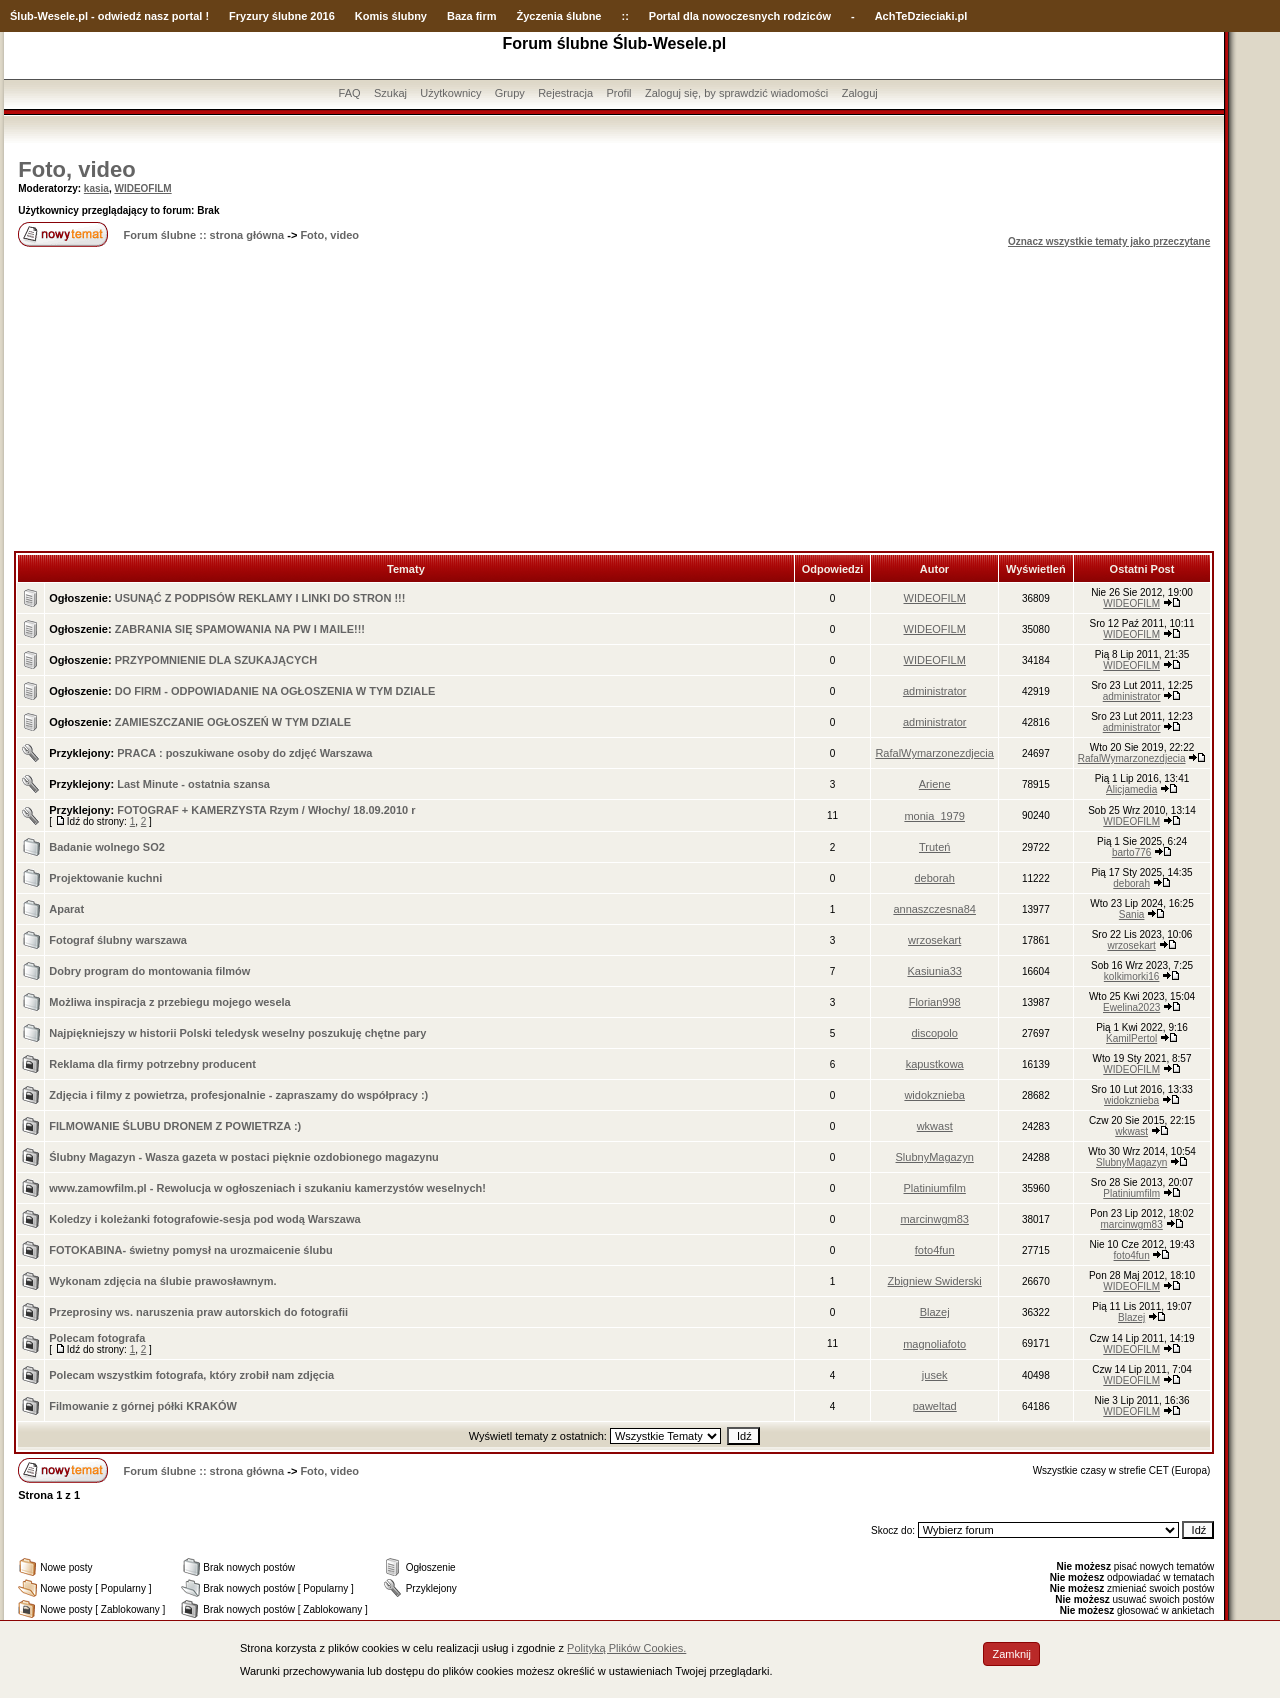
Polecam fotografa (97, 1338)
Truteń (934, 847)
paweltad (935, 1406)
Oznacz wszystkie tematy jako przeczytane (1109, 241)
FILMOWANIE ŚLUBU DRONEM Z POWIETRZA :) (175, 1126)
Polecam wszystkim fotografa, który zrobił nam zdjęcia (191, 1375)
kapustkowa (935, 1064)
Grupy (510, 93)
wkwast (935, 1126)
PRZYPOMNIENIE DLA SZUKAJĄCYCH (216, 660)
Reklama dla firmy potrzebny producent (152, 1064)
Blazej (935, 1312)
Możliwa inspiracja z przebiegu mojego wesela (169, 1002)
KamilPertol (1131, 1038)
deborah (934, 878)
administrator (935, 691)
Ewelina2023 (1131, 1007)
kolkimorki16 (1132, 976)
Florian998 (935, 1002)
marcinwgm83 (934, 1219)
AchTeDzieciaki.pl (921, 16)
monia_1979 (934, 816)
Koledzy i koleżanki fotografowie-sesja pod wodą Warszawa (204, 1219)
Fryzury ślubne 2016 (282, 16)
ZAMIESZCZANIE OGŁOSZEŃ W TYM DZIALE (233, 722)
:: (624, 16)
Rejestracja (565, 93)
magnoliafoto (934, 1344)
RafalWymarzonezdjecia (934, 753)
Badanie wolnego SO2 (107, 847)
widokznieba (934, 1095)
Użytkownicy (450, 93)
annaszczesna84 (934, 909)
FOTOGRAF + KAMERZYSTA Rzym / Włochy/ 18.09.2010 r (266, 810)
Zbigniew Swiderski (935, 1281)
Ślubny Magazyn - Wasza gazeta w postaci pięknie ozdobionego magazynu (244, 1157)
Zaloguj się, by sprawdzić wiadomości (736, 93)
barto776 (1131, 852)
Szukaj (390, 93)
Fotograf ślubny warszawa (118, 940)
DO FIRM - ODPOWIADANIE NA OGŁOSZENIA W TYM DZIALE (275, 691)
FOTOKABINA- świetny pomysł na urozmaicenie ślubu (190, 1250)
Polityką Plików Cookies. (626, 1648)
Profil (619, 93)
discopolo (934, 1033)
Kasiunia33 (934, 971)
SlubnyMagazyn (935, 1157)
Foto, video (76, 169)
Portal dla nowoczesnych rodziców (740, 16)
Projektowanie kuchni (105, 878)
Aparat (66, 909)
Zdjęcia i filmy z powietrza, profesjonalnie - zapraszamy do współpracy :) (238, 1095)
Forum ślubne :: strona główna (203, 235)
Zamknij (1011, 1654)
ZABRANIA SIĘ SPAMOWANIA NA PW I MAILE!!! (240, 629)
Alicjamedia (1131, 789)
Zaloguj (860, 93)
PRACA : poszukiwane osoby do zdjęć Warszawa (244, 753)
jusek (935, 1375)
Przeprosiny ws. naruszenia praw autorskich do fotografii (198, 1312)
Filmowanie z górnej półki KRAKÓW (143, 1406)
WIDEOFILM (142, 188)
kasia (96, 188)
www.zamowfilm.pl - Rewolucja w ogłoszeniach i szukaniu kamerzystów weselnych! (267, 1188)
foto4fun (935, 1250)
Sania (1132, 914)
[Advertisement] (614, 401)
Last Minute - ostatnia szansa (193, 784)
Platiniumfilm (935, 1188)
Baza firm (472, 16)
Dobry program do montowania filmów (149, 971)
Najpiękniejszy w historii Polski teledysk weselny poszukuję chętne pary (237, 1033)
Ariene (935, 784)
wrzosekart (934, 940)
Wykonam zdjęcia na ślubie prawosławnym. (162, 1281)
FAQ (350, 93)
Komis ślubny (391, 16)
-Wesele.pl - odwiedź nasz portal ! (121, 16)
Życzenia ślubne (559, 16)
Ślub (22, 16)
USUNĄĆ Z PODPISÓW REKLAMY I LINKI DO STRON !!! (260, 598)
